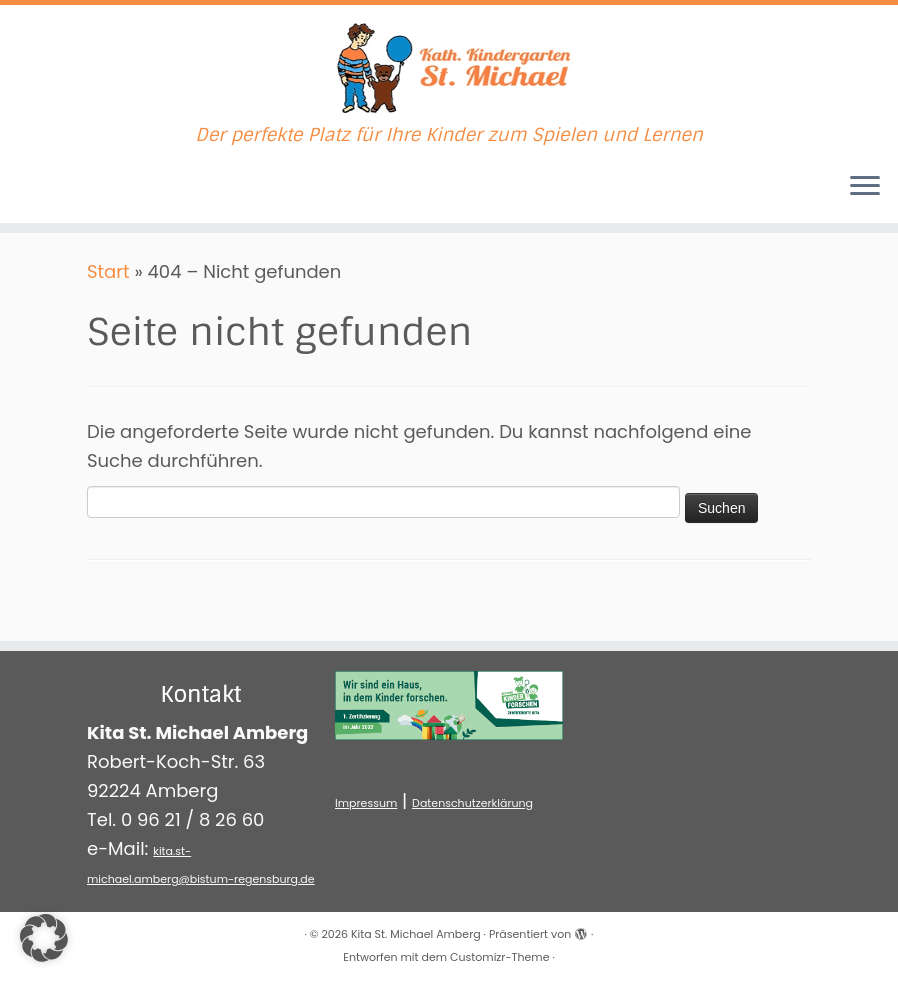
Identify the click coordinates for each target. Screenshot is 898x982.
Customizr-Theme (499, 957)
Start (108, 271)
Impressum (366, 803)
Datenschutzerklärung (472, 803)
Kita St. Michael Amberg (416, 934)
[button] (44, 938)
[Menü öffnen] (865, 187)
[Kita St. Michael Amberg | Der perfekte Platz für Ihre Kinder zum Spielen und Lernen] (449, 65)
